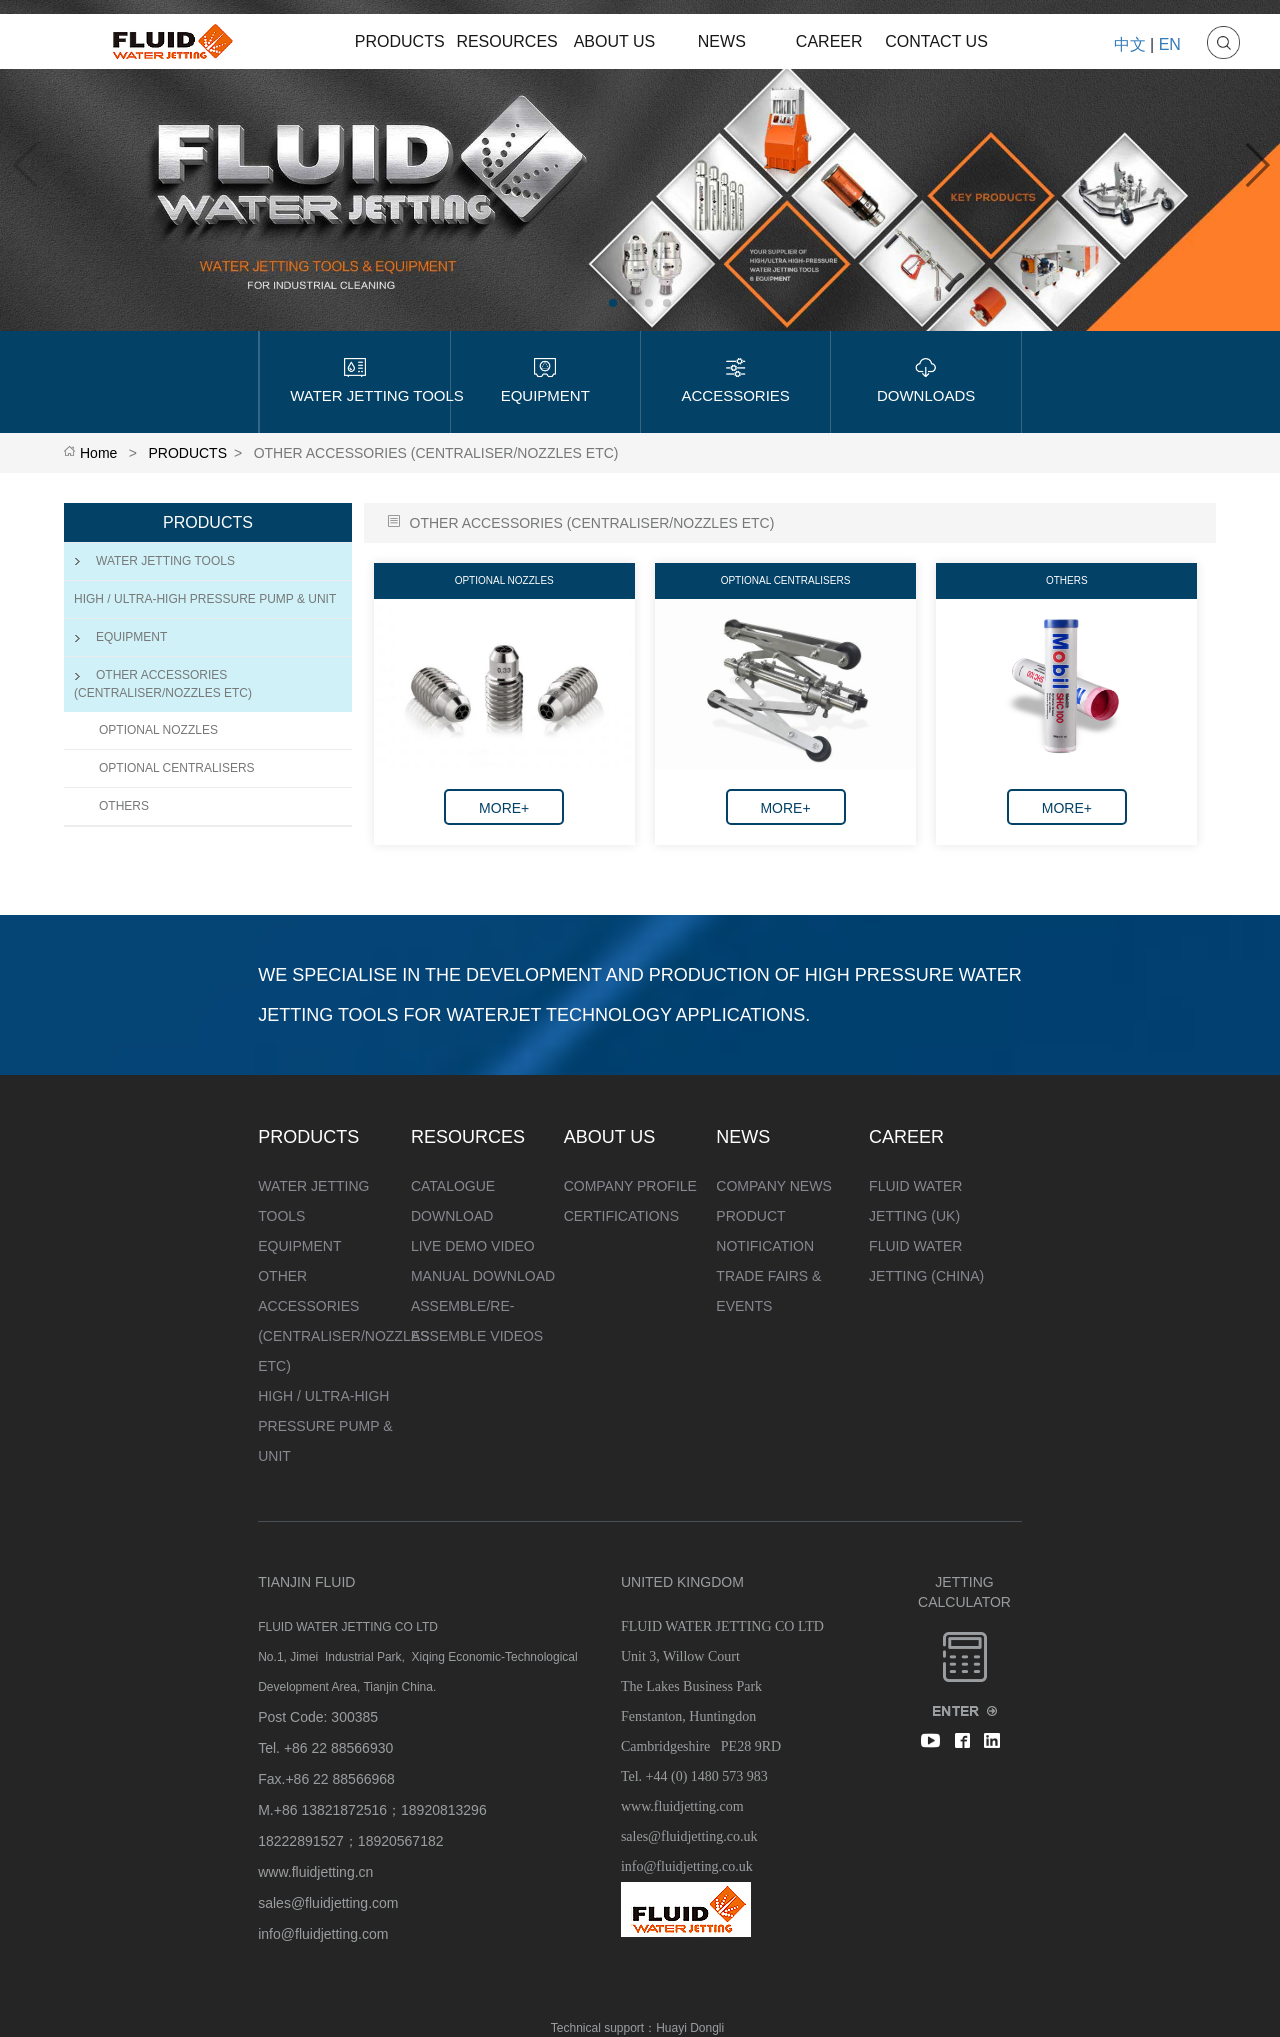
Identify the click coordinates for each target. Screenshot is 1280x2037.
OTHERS (124, 806)
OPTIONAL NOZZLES (158, 730)
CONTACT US (936, 41)
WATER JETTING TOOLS (154, 561)
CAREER (829, 41)
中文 (1130, 44)
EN (1170, 44)
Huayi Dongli (690, 2028)
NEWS (722, 41)
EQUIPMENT (120, 637)
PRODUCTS (400, 41)
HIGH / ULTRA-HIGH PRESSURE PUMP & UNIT (205, 599)
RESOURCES (506, 41)
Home (98, 453)
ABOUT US (615, 41)
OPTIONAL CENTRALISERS (177, 768)
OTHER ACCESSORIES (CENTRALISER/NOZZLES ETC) (163, 683)
